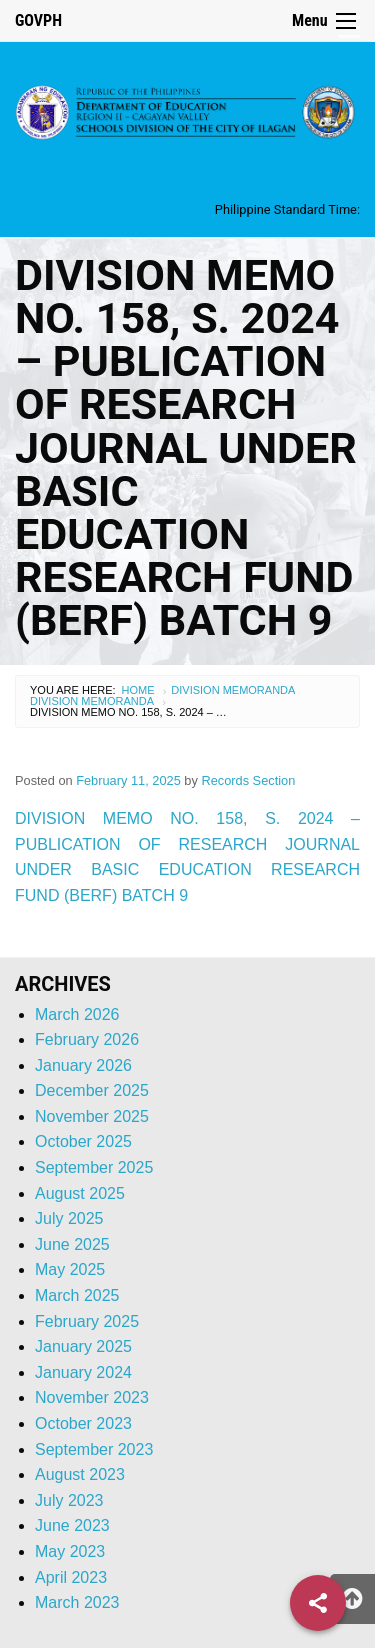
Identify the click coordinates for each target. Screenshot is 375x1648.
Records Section (248, 780)
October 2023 (83, 1423)
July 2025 (69, 1218)
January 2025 (83, 1346)
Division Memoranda (233, 690)
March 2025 (77, 1295)
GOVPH (38, 20)
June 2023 (72, 1525)
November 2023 (92, 1397)
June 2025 (72, 1244)
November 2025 (92, 1116)
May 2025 (70, 1269)
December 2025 (92, 1090)
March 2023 (77, 1602)
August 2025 (80, 1193)
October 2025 (83, 1141)
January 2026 (83, 1065)
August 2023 (80, 1474)
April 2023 (71, 1577)
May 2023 (70, 1551)
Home (138, 690)
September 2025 (94, 1167)
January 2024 (83, 1372)
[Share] (318, 1603)
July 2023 (69, 1500)
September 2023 (94, 1449)
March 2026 (77, 1014)
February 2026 (87, 1039)
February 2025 (87, 1321)
